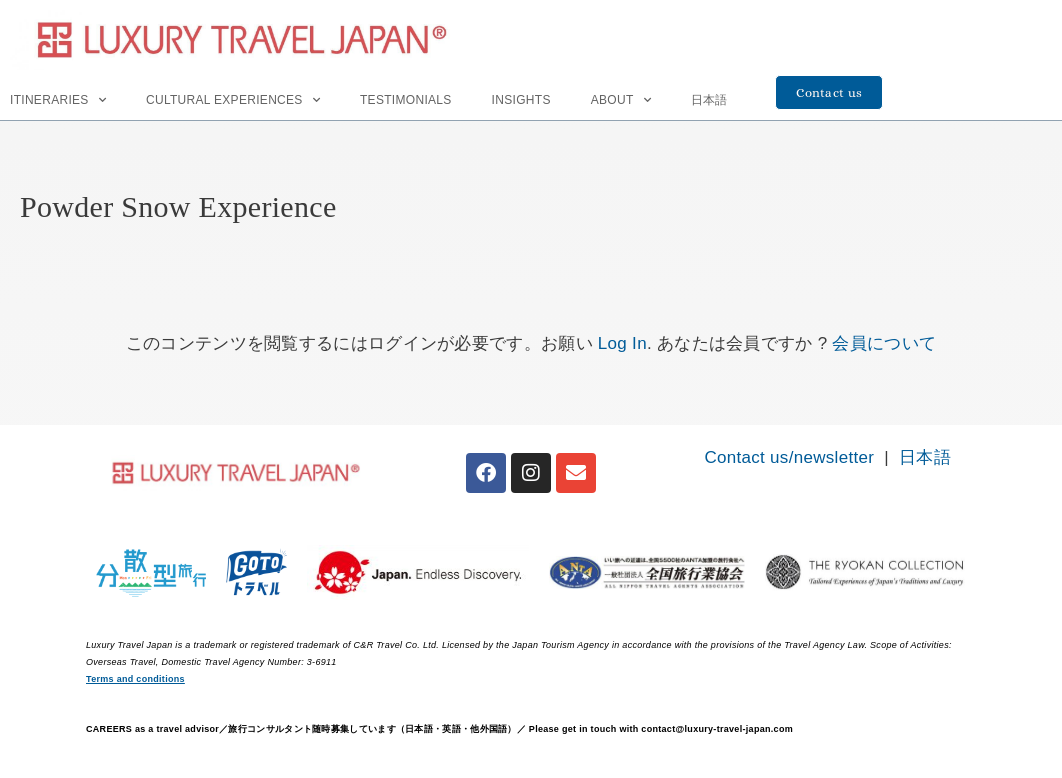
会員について (884, 343)
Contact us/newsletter (789, 457)
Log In (622, 343)
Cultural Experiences (233, 100)
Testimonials (406, 100)
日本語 (709, 100)
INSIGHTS (521, 100)
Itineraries (58, 100)
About (621, 100)
